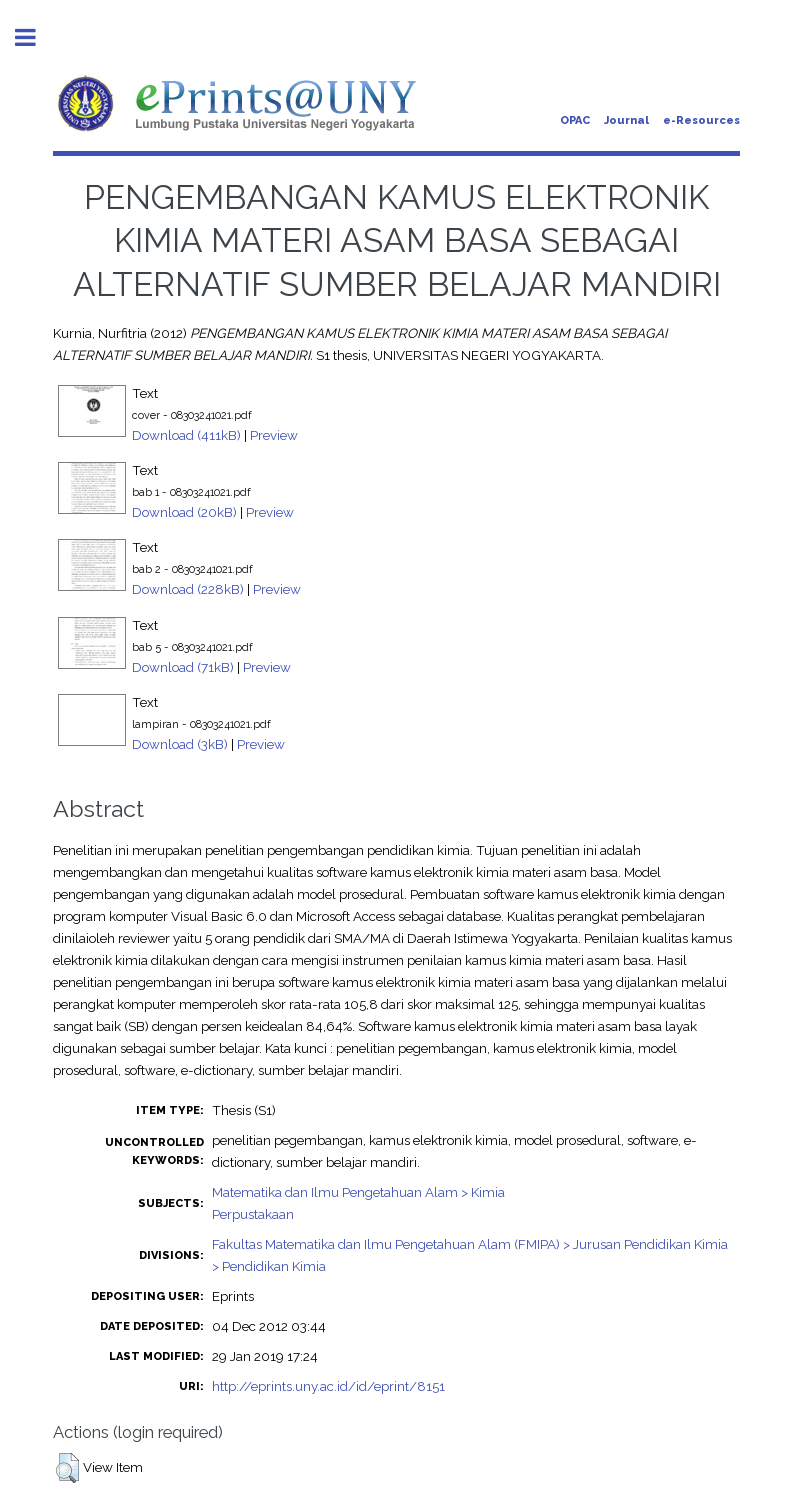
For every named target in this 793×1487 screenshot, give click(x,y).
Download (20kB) (184, 512)
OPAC (575, 120)
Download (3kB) (180, 744)
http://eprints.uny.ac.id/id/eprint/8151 (328, 1386)
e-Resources (701, 120)
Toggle (36, 37)
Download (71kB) (183, 667)
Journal (626, 120)
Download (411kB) (186, 435)
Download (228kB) (188, 589)
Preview (274, 435)
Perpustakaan (253, 1214)
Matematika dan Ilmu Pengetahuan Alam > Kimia (358, 1192)
